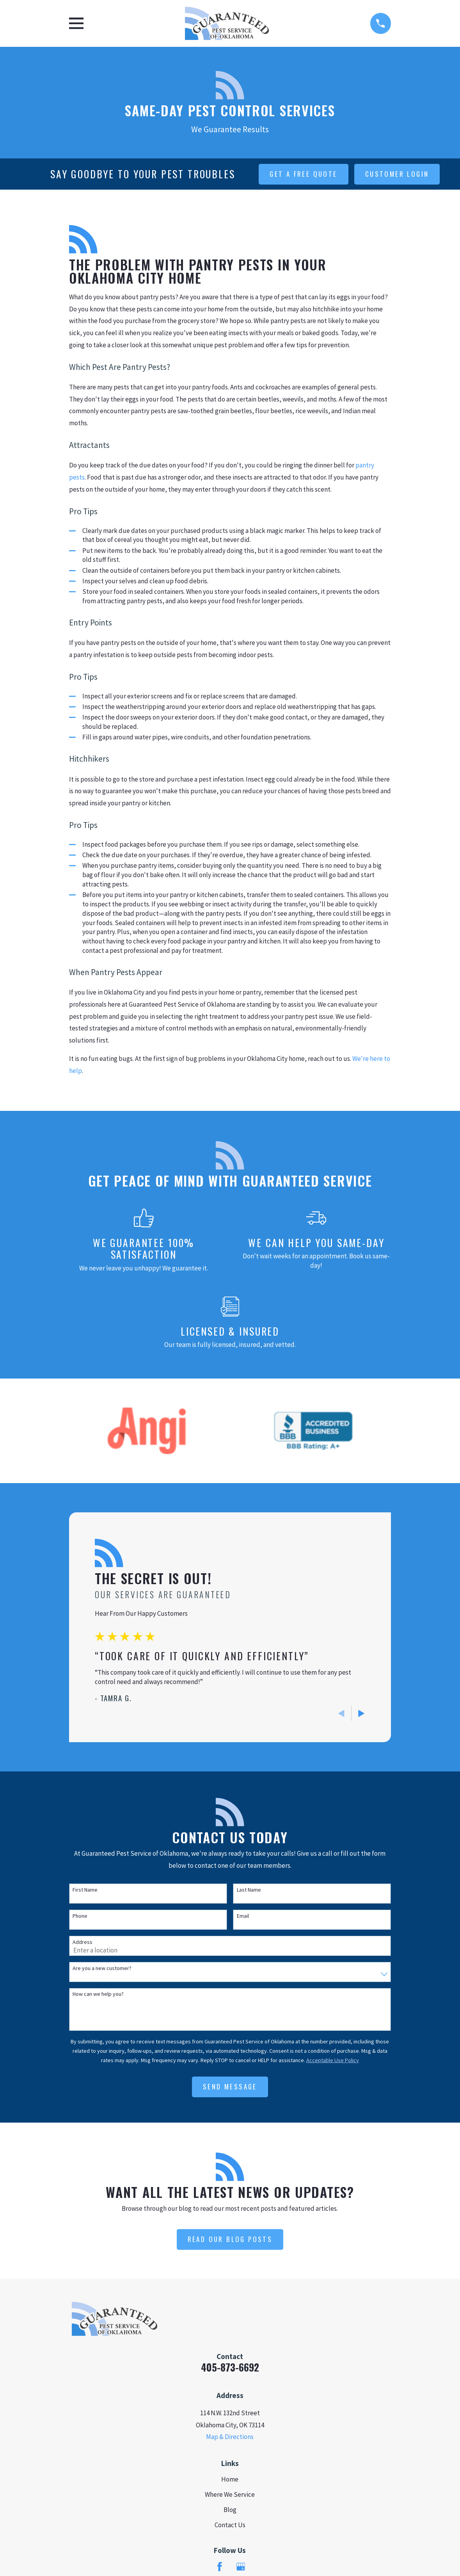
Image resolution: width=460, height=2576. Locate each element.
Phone (80, 1916)
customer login (397, 174)
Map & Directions (230, 2436)
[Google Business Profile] (240, 2566)
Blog (230, 2509)
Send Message (230, 2086)
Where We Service (230, 2494)
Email (243, 1916)
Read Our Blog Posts (230, 2239)
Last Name (249, 1890)
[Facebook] (219, 2566)
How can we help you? (98, 1994)
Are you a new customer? (102, 1968)
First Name (85, 1890)
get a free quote (303, 174)
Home (229, 2479)
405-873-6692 (230, 2367)
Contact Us (230, 2525)
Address (82, 1942)
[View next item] (361, 1713)
